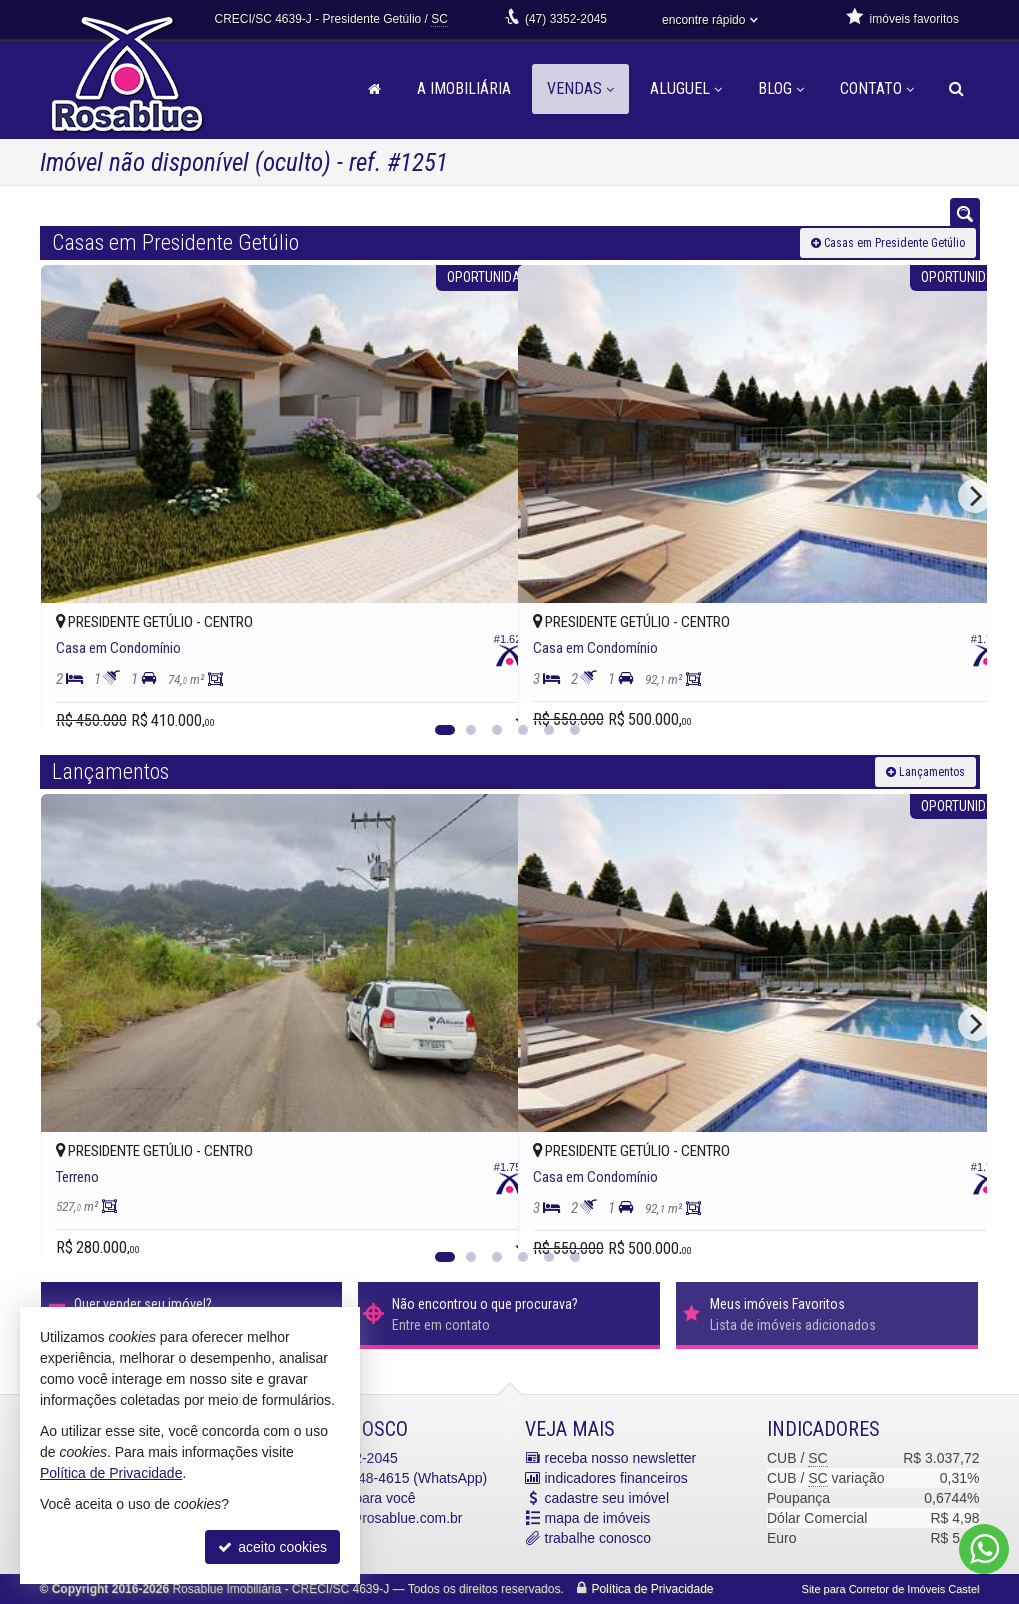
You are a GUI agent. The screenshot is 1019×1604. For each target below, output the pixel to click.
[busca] (956, 89)
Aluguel (686, 88)
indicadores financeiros (616, 1478)
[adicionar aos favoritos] (481, 694)
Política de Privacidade (652, 1589)
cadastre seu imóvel (607, 1498)
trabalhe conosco (598, 1538)
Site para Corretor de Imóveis (891, 1589)
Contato (877, 88)
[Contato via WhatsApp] (984, 1549)
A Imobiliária (464, 88)
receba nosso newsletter (621, 1458)
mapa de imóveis (598, 1518)
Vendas (580, 88)
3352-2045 (566, 19)
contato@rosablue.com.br (382, 1518)
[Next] (975, 496)
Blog (781, 88)
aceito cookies (272, 1547)
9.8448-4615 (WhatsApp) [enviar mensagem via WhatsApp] (394, 1478)
